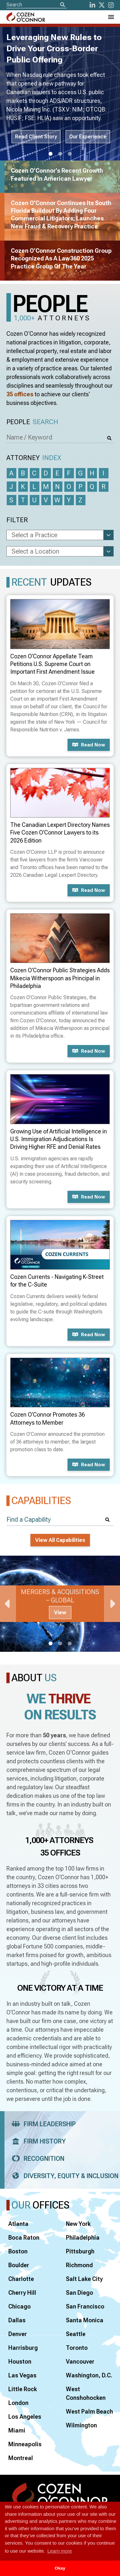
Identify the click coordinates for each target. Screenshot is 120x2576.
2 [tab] (60, 154)
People (32, 422)
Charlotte (21, 2279)
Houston (19, 2361)
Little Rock (22, 2389)
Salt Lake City (84, 2279)
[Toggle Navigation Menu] (110, 17)
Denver (17, 2334)
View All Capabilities (60, 1540)
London (18, 2402)
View (60, 1612)
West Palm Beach (89, 2411)
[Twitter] (102, 5)
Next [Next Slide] (112, 1603)
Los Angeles (24, 2416)
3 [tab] (70, 154)
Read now (88, 745)
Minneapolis (25, 2444)
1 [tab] (50, 154)
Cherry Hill (22, 2292)
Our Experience (88, 137)
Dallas (17, 2320)
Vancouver (80, 2361)
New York (78, 2223)
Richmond (79, 2265)
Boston (18, 2251)
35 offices (19, 394)
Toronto (77, 2347)
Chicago (19, 2306)
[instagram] (111, 5)
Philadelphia (83, 2237)
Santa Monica (84, 2320)
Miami (16, 2430)
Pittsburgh (80, 2251)
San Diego (79, 2292)
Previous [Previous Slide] (8, 1603)
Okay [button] (60, 2568)
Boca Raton (23, 2237)
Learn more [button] (59, 2551)
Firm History (37, 2141)
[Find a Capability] (60, 1520)
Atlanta (18, 2223)
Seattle (75, 2334)
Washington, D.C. (89, 2375)
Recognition (36, 2158)
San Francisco (85, 2306)
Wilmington (81, 2425)
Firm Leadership (42, 2124)
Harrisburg (23, 2347)
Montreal (20, 2458)
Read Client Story (36, 137)
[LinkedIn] (92, 5)
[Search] (62, 5)
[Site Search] (36, 4)
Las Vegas (22, 2375)
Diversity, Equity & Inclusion (63, 2176)
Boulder (18, 2265)
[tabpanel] (60, 1604)
